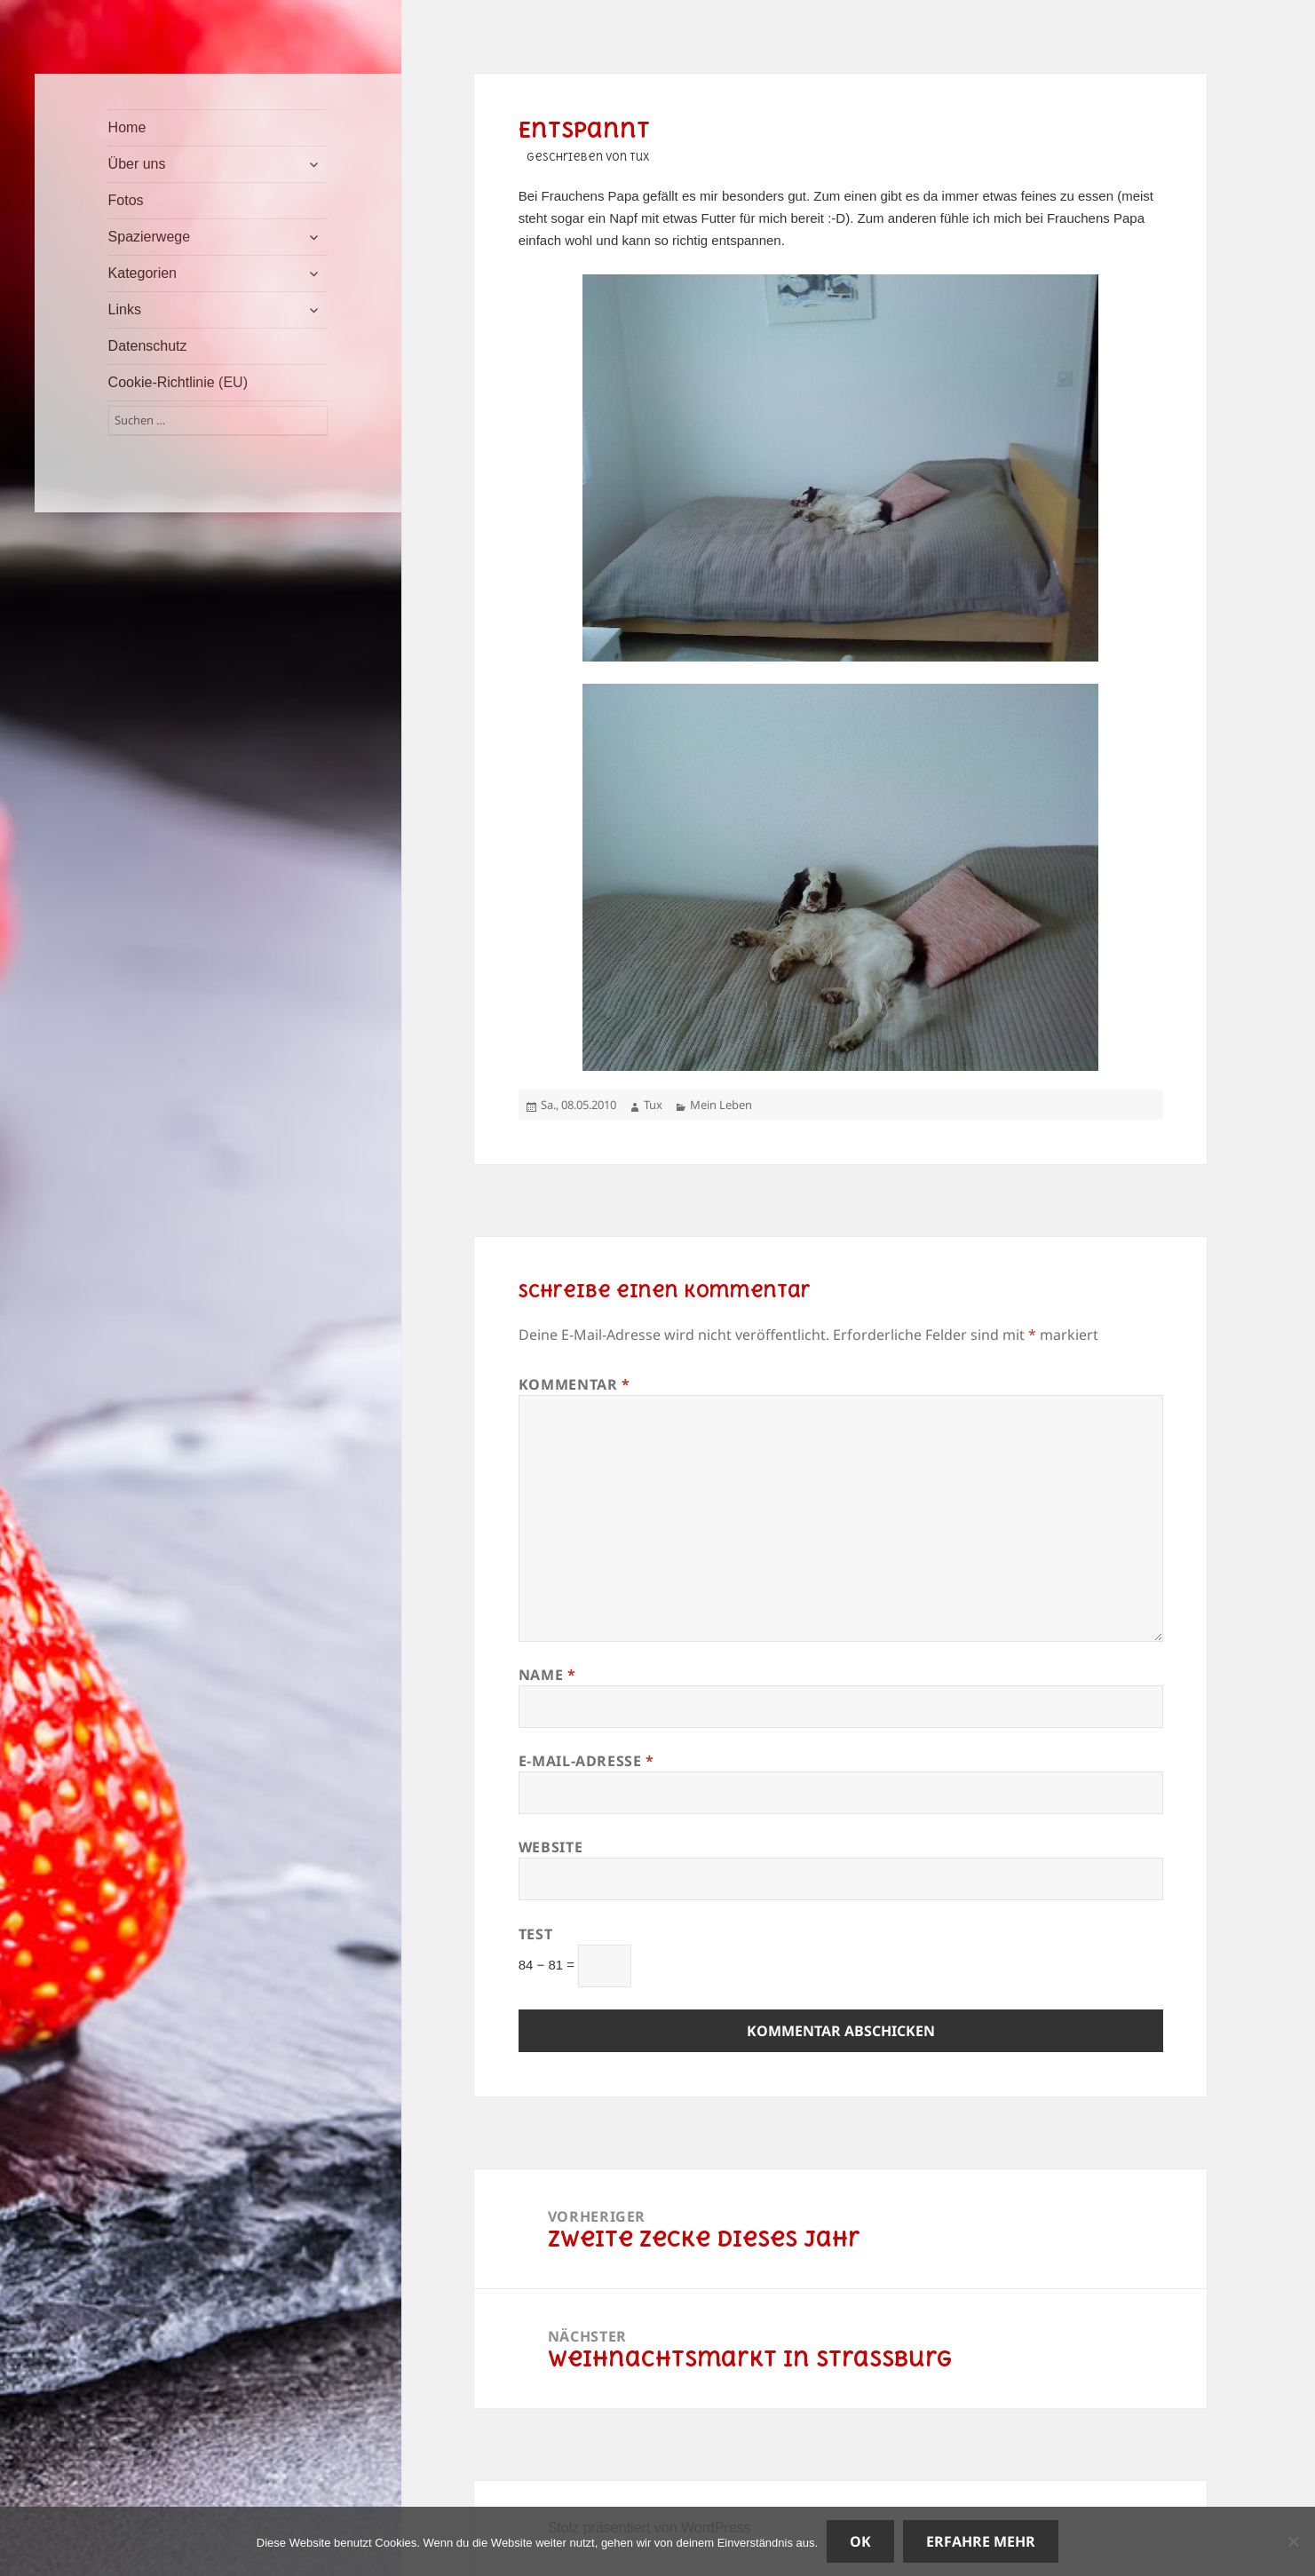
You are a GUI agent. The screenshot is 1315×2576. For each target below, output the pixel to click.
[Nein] (1293, 2541)
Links (124, 309)
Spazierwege (149, 236)
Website (550, 1847)
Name (547, 1674)
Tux (653, 1105)
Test (536, 1934)
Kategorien (142, 273)
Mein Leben (721, 1105)
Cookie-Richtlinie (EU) (178, 382)
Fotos (126, 200)
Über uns (137, 163)
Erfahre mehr (980, 2541)
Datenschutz (147, 345)
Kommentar (574, 1384)
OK (860, 2541)
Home (127, 127)
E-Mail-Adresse (586, 1761)
